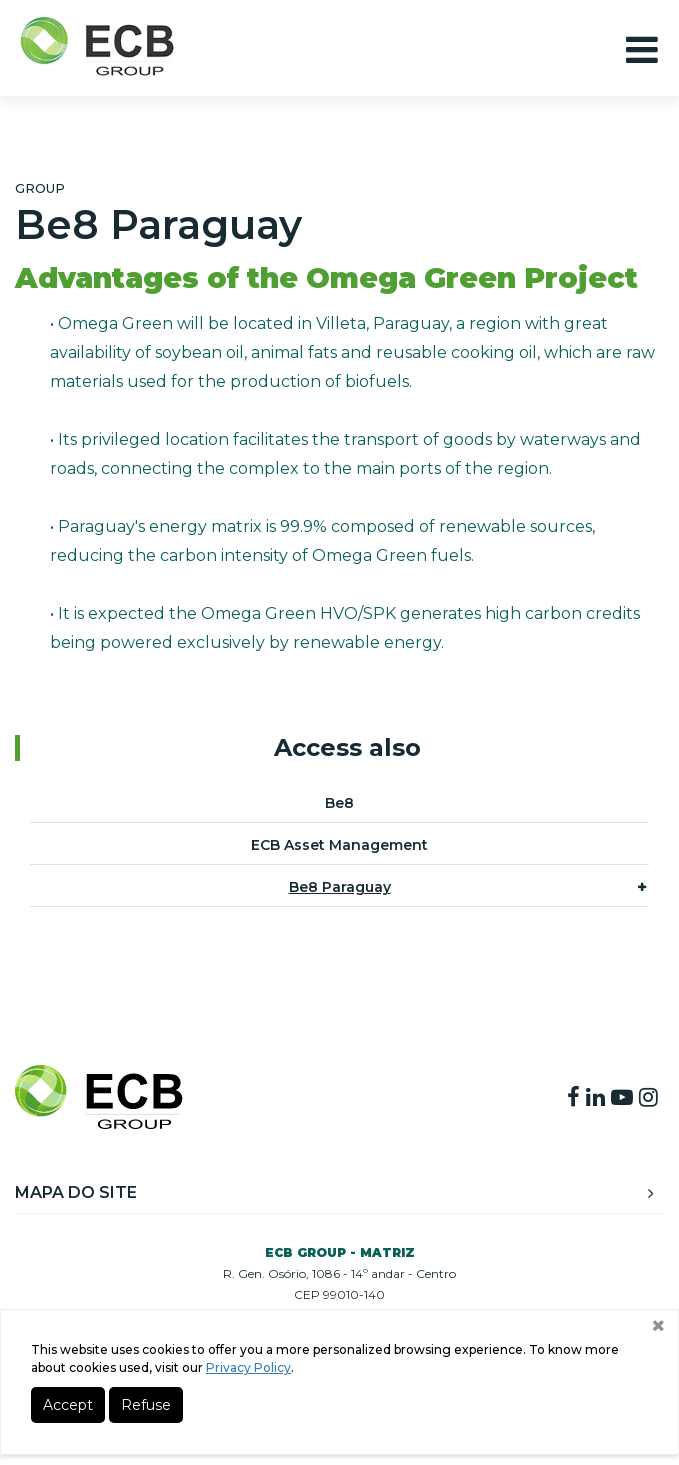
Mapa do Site (334, 1192)
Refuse (146, 1405)
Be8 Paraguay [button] (468, 885)
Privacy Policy (248, 1367)
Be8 (339, 803)
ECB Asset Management (339, 845)
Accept (68, 1405)
